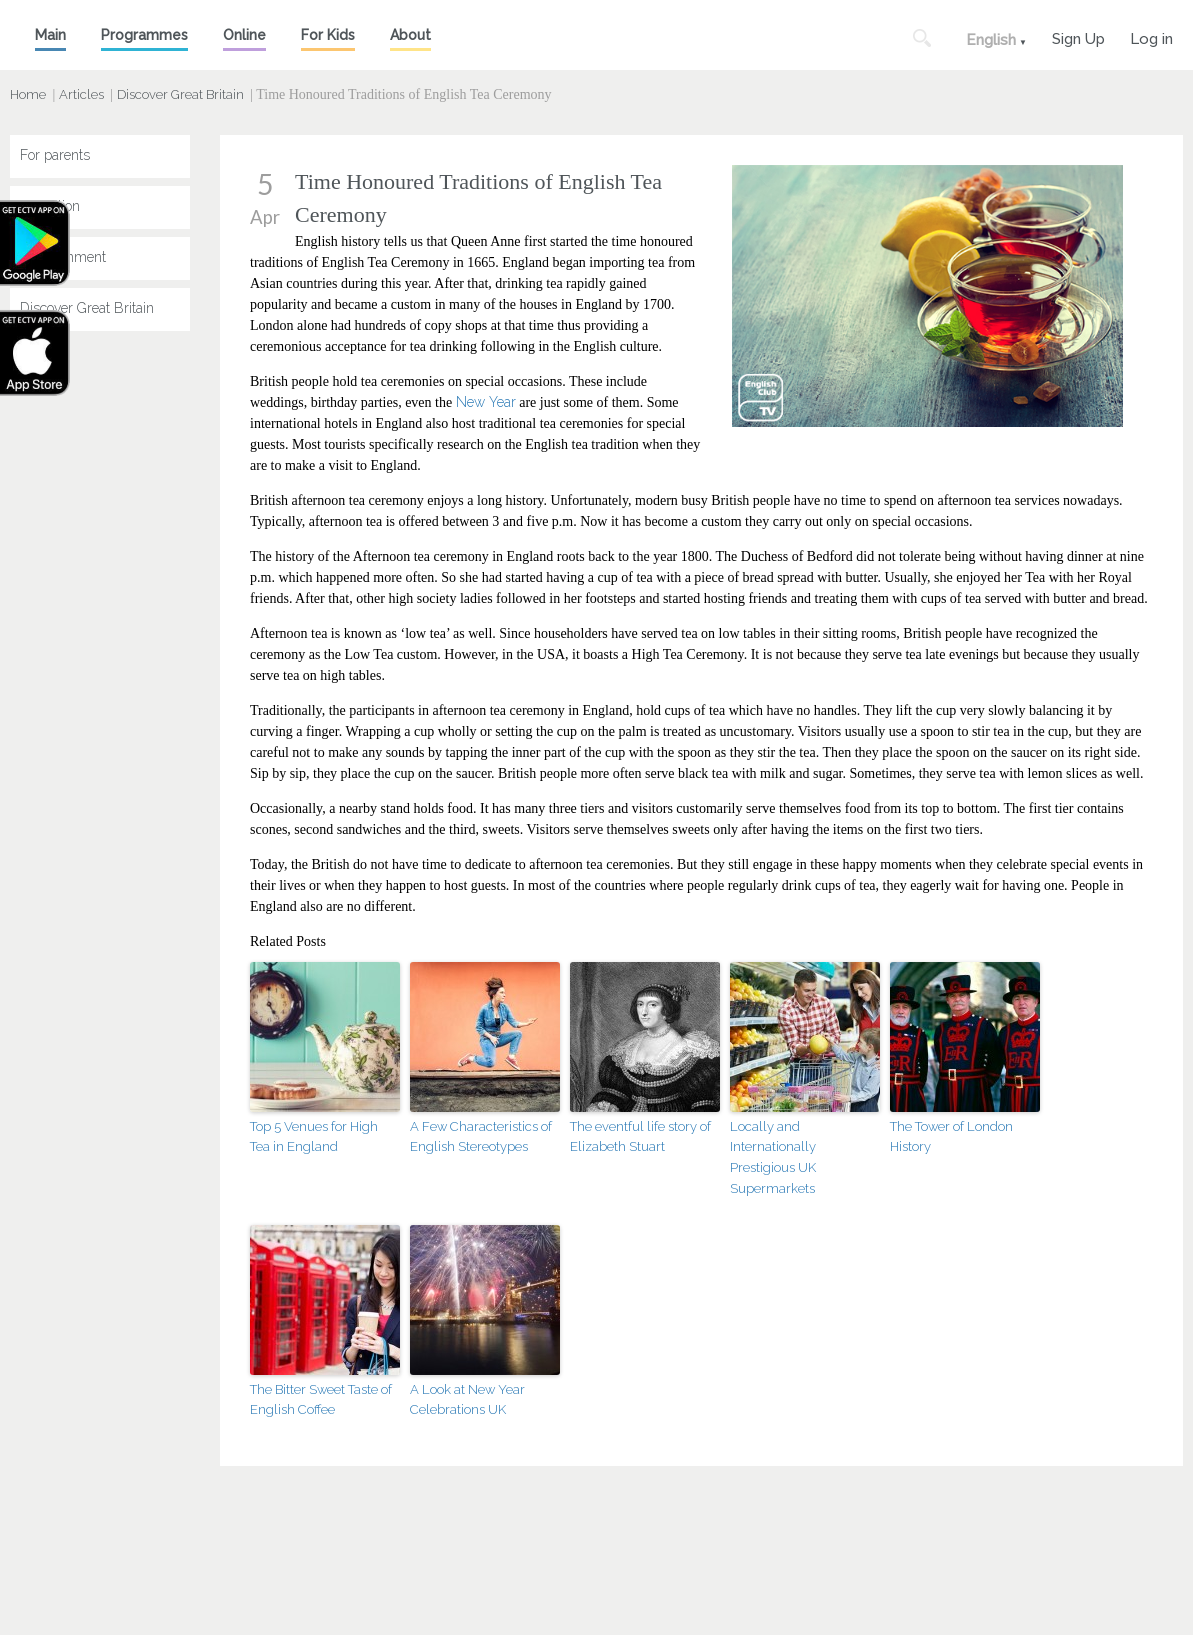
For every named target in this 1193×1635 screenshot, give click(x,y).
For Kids (328, 35)
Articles (81, 94)
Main (50, 35)
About (410, 35)
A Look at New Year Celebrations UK (467, 1400)
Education (50, 206)
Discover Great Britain (180, 94)
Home (28, 94)
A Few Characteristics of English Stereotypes (481, 1137)
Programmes (144, 35)
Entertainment (63, 257)
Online (244, 35)
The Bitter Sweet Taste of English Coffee (321, 1400)
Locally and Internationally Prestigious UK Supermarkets (773, 1157)
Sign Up (1078, 36)
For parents (55, 155)
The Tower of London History (951, 1137)
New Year (486, 402)
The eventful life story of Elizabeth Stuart (640, 1137)
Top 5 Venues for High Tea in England (314, 1137)
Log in (1151, 36)
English (991, 40)
